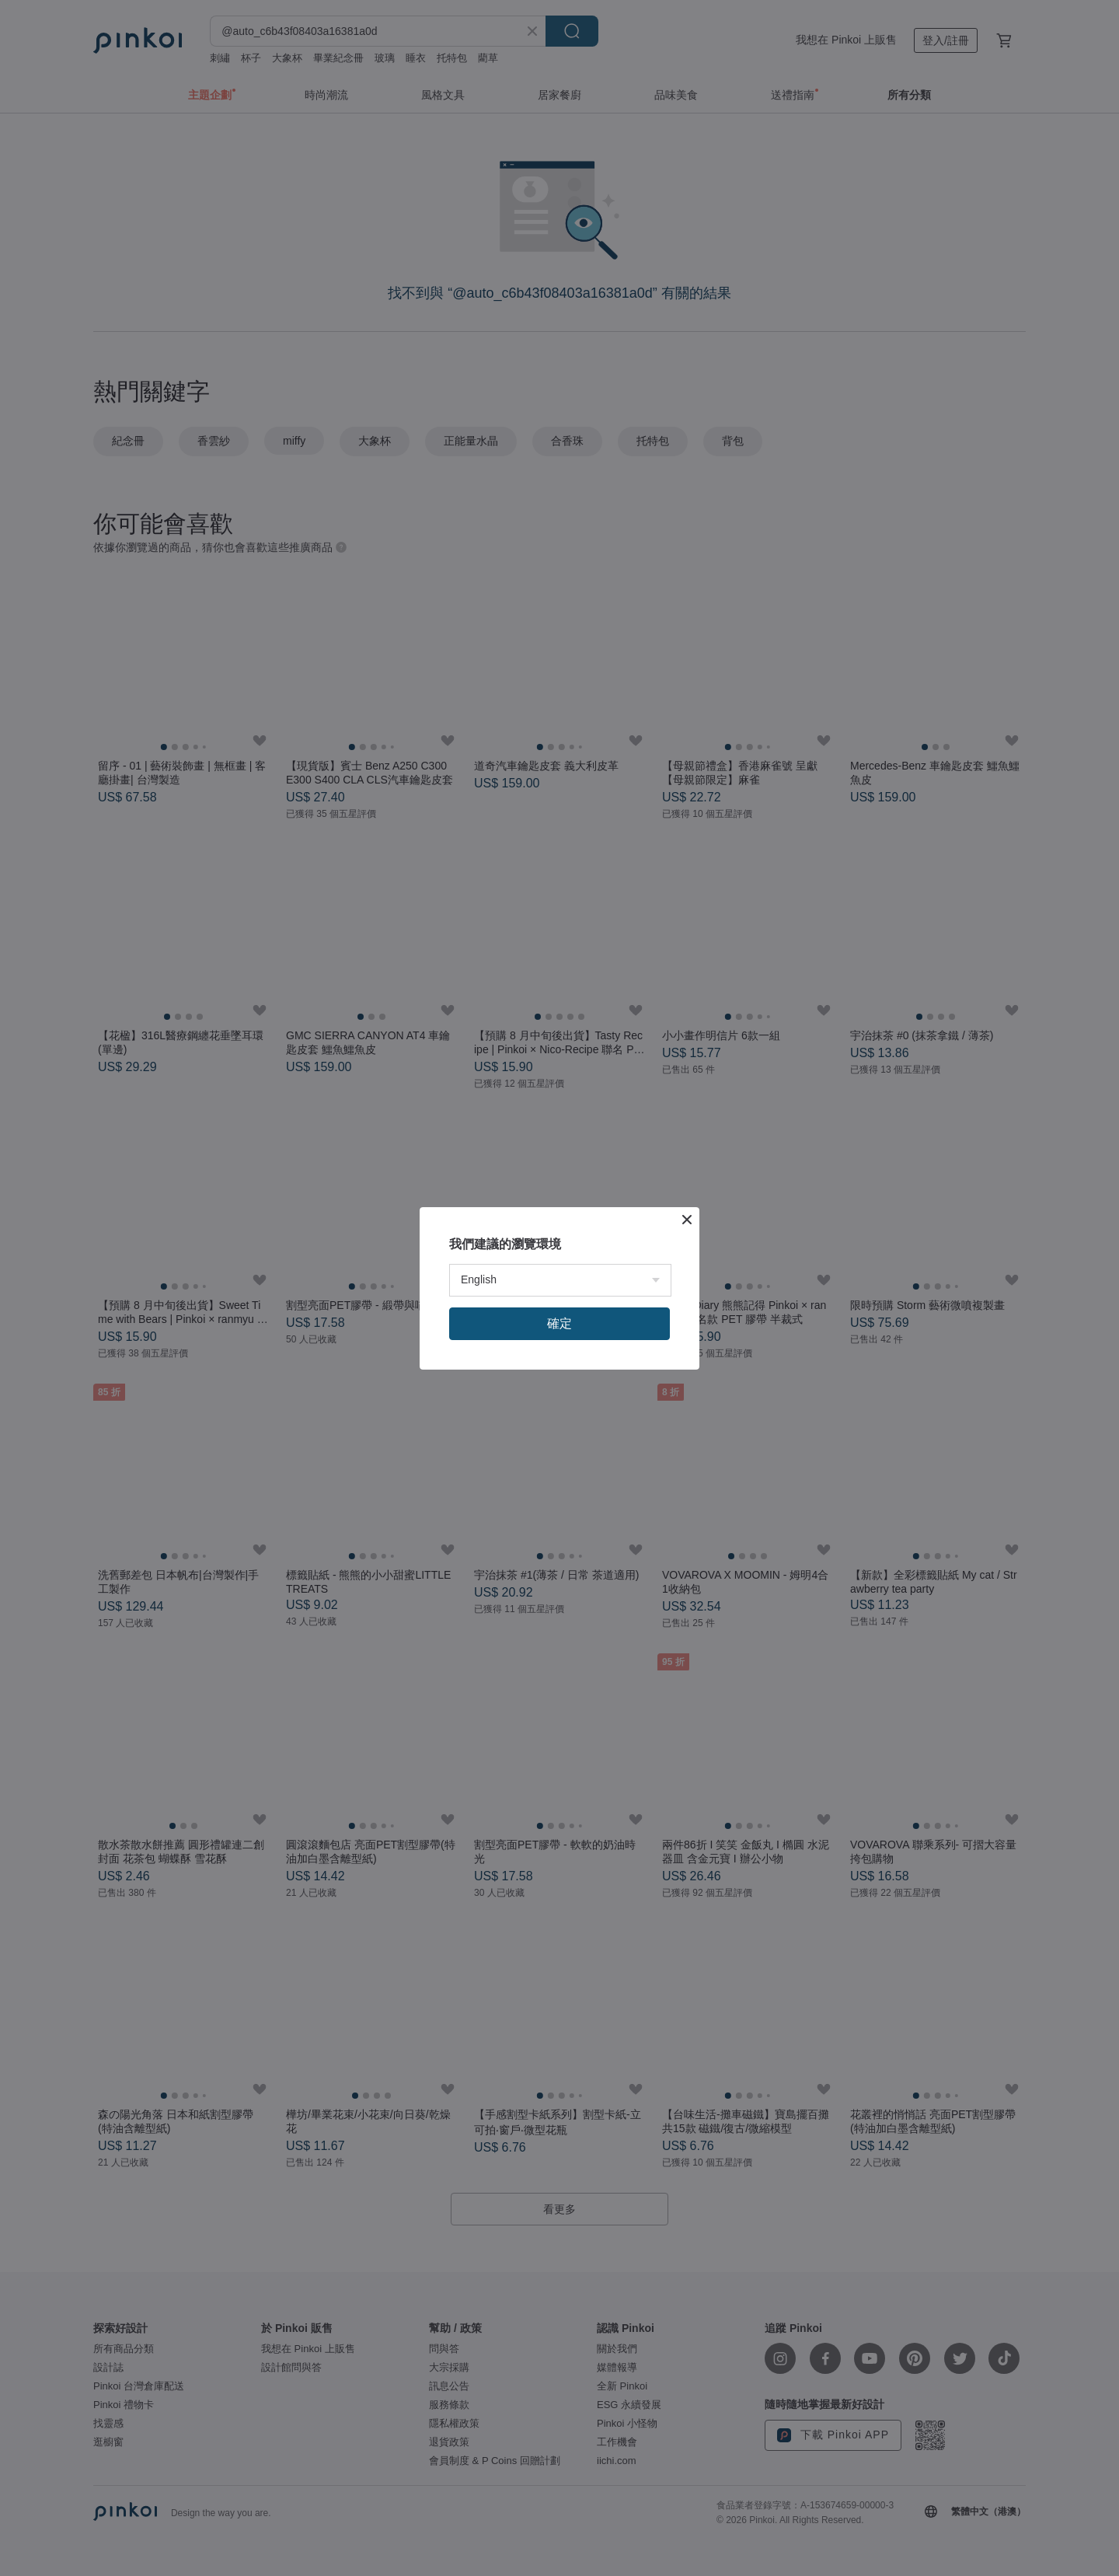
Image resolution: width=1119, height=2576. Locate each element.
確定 (559, 1323)
